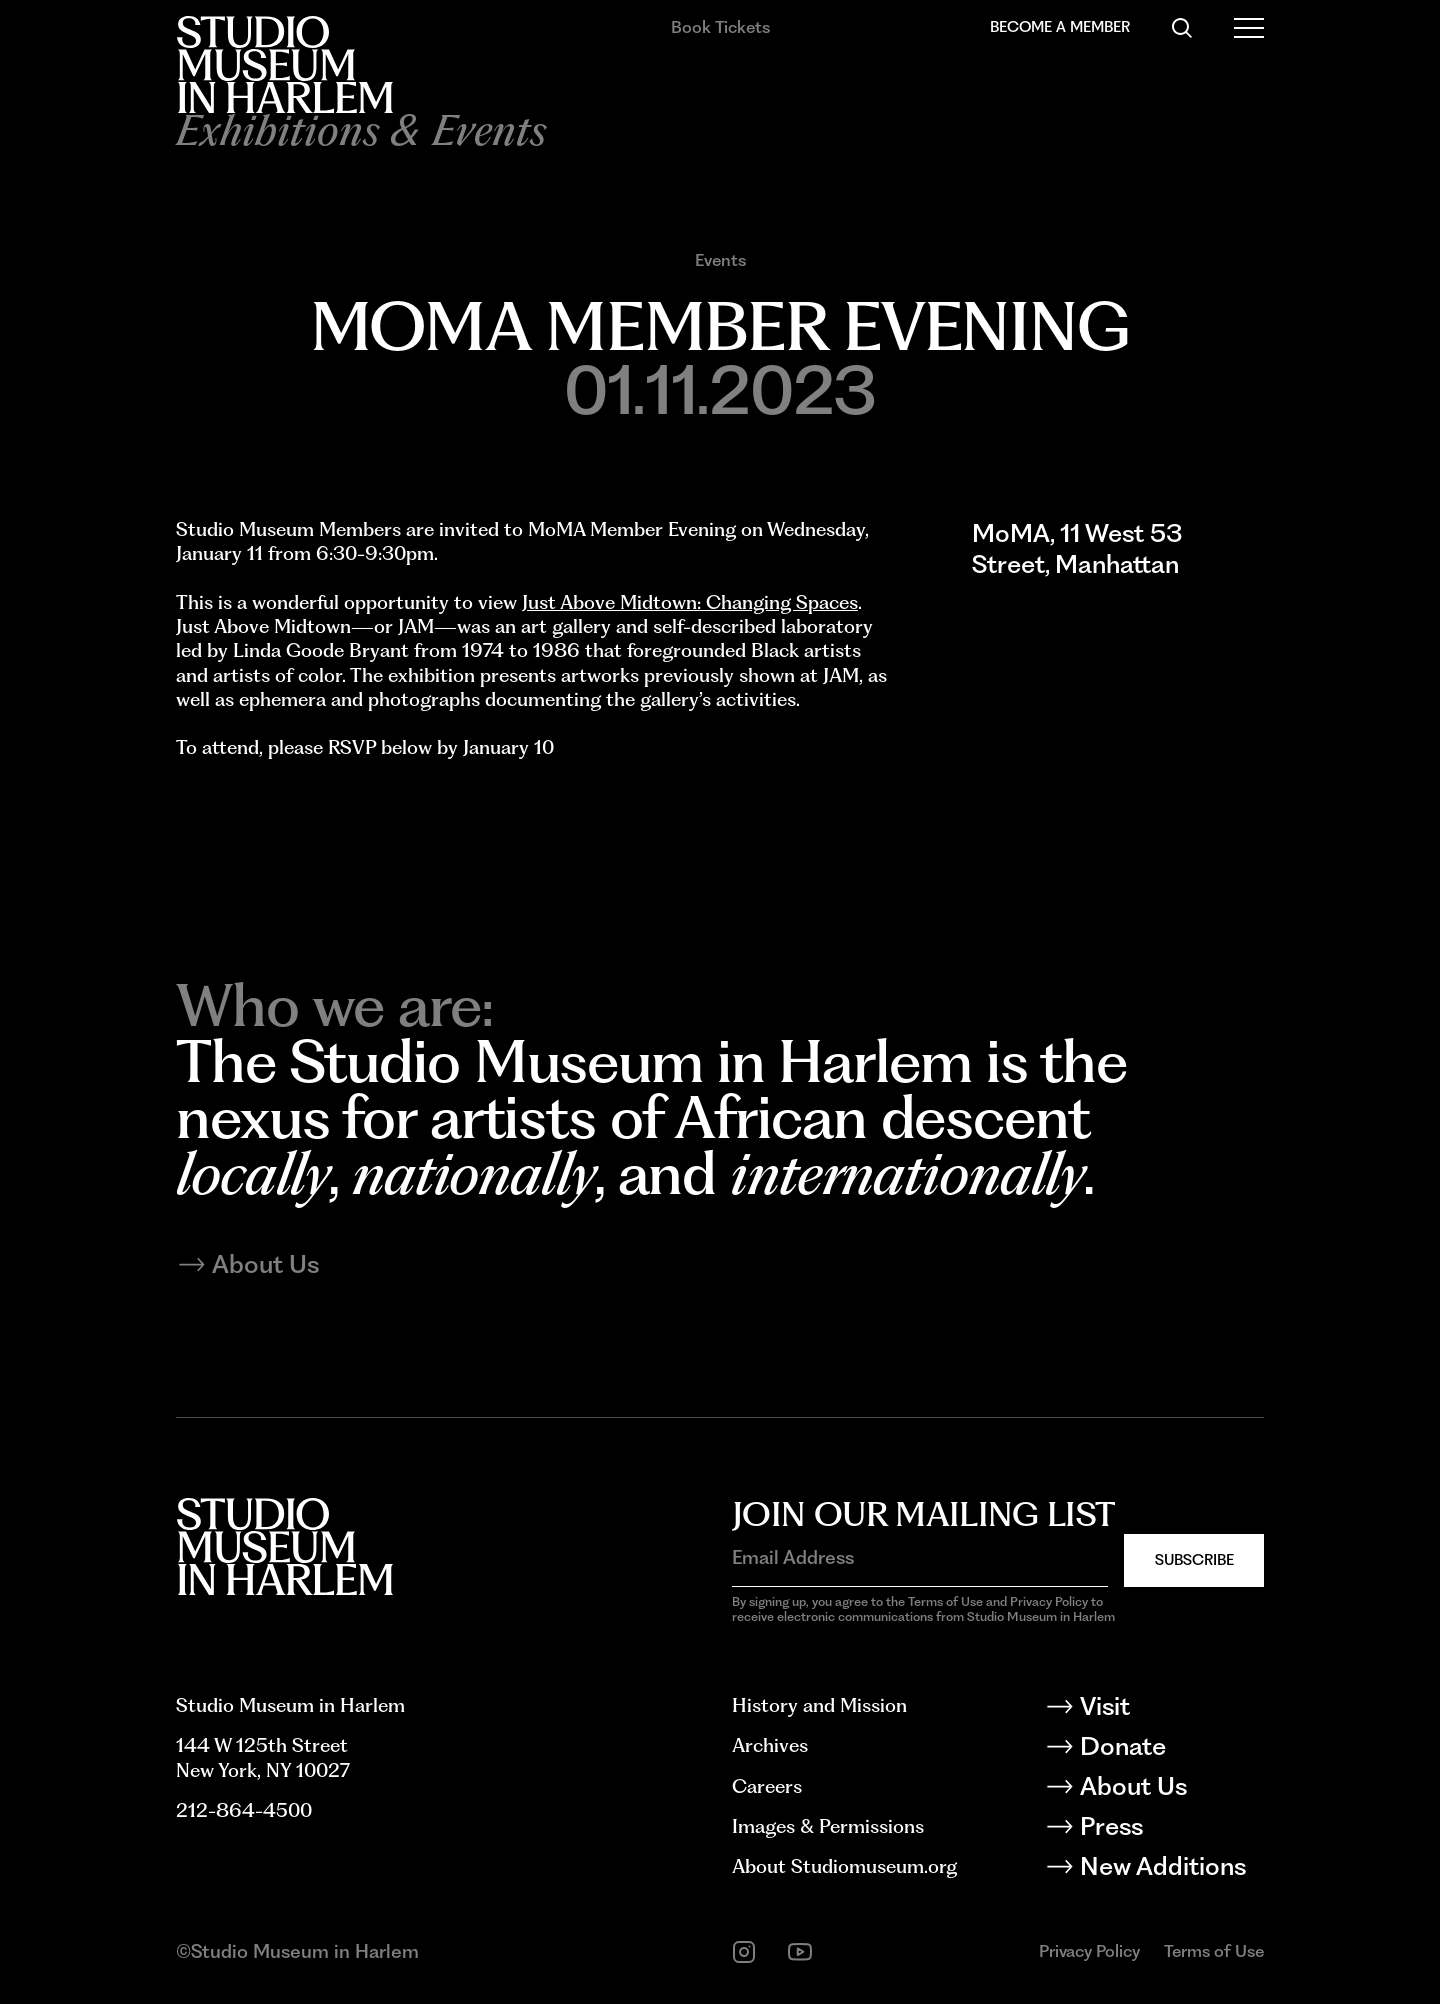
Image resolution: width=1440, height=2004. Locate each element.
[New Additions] (1171, 1870)
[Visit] (1171, 1710)
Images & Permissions (828, 1826)
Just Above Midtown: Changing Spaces (690, 602)
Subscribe (1194, 1560)
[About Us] (1171, 1790)
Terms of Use (1214, 1951)
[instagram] (744, 1952)
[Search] (1182, 28)
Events (720, 260)
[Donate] (1171, 1750)
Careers (767, 1786)
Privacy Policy (1089, 1951)
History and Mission (819, 1705)
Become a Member (1060, 27)
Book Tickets (720, 27)
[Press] (1171, 1830)
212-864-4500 (244, 1810)
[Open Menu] (1249, 28)
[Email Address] (920, 1559)
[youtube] (800, 1952)
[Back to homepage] (284, 64)
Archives (770, 1745)
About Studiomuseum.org (844, 1866)
